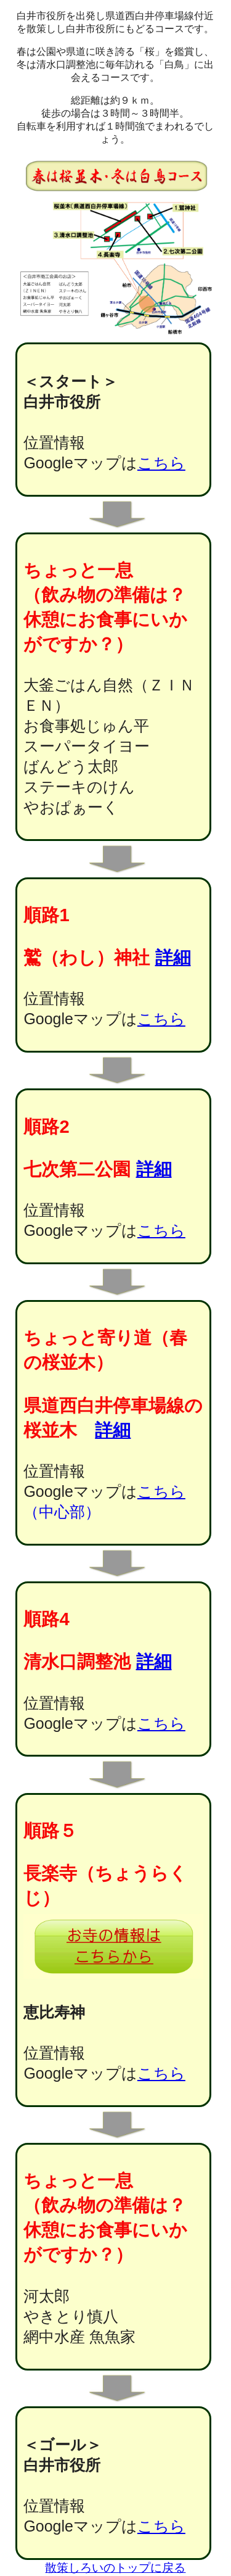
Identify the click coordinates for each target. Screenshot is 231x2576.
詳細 (173, 957)
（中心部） (61, 1511)
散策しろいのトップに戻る (115, 2567)
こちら (161, 462)
